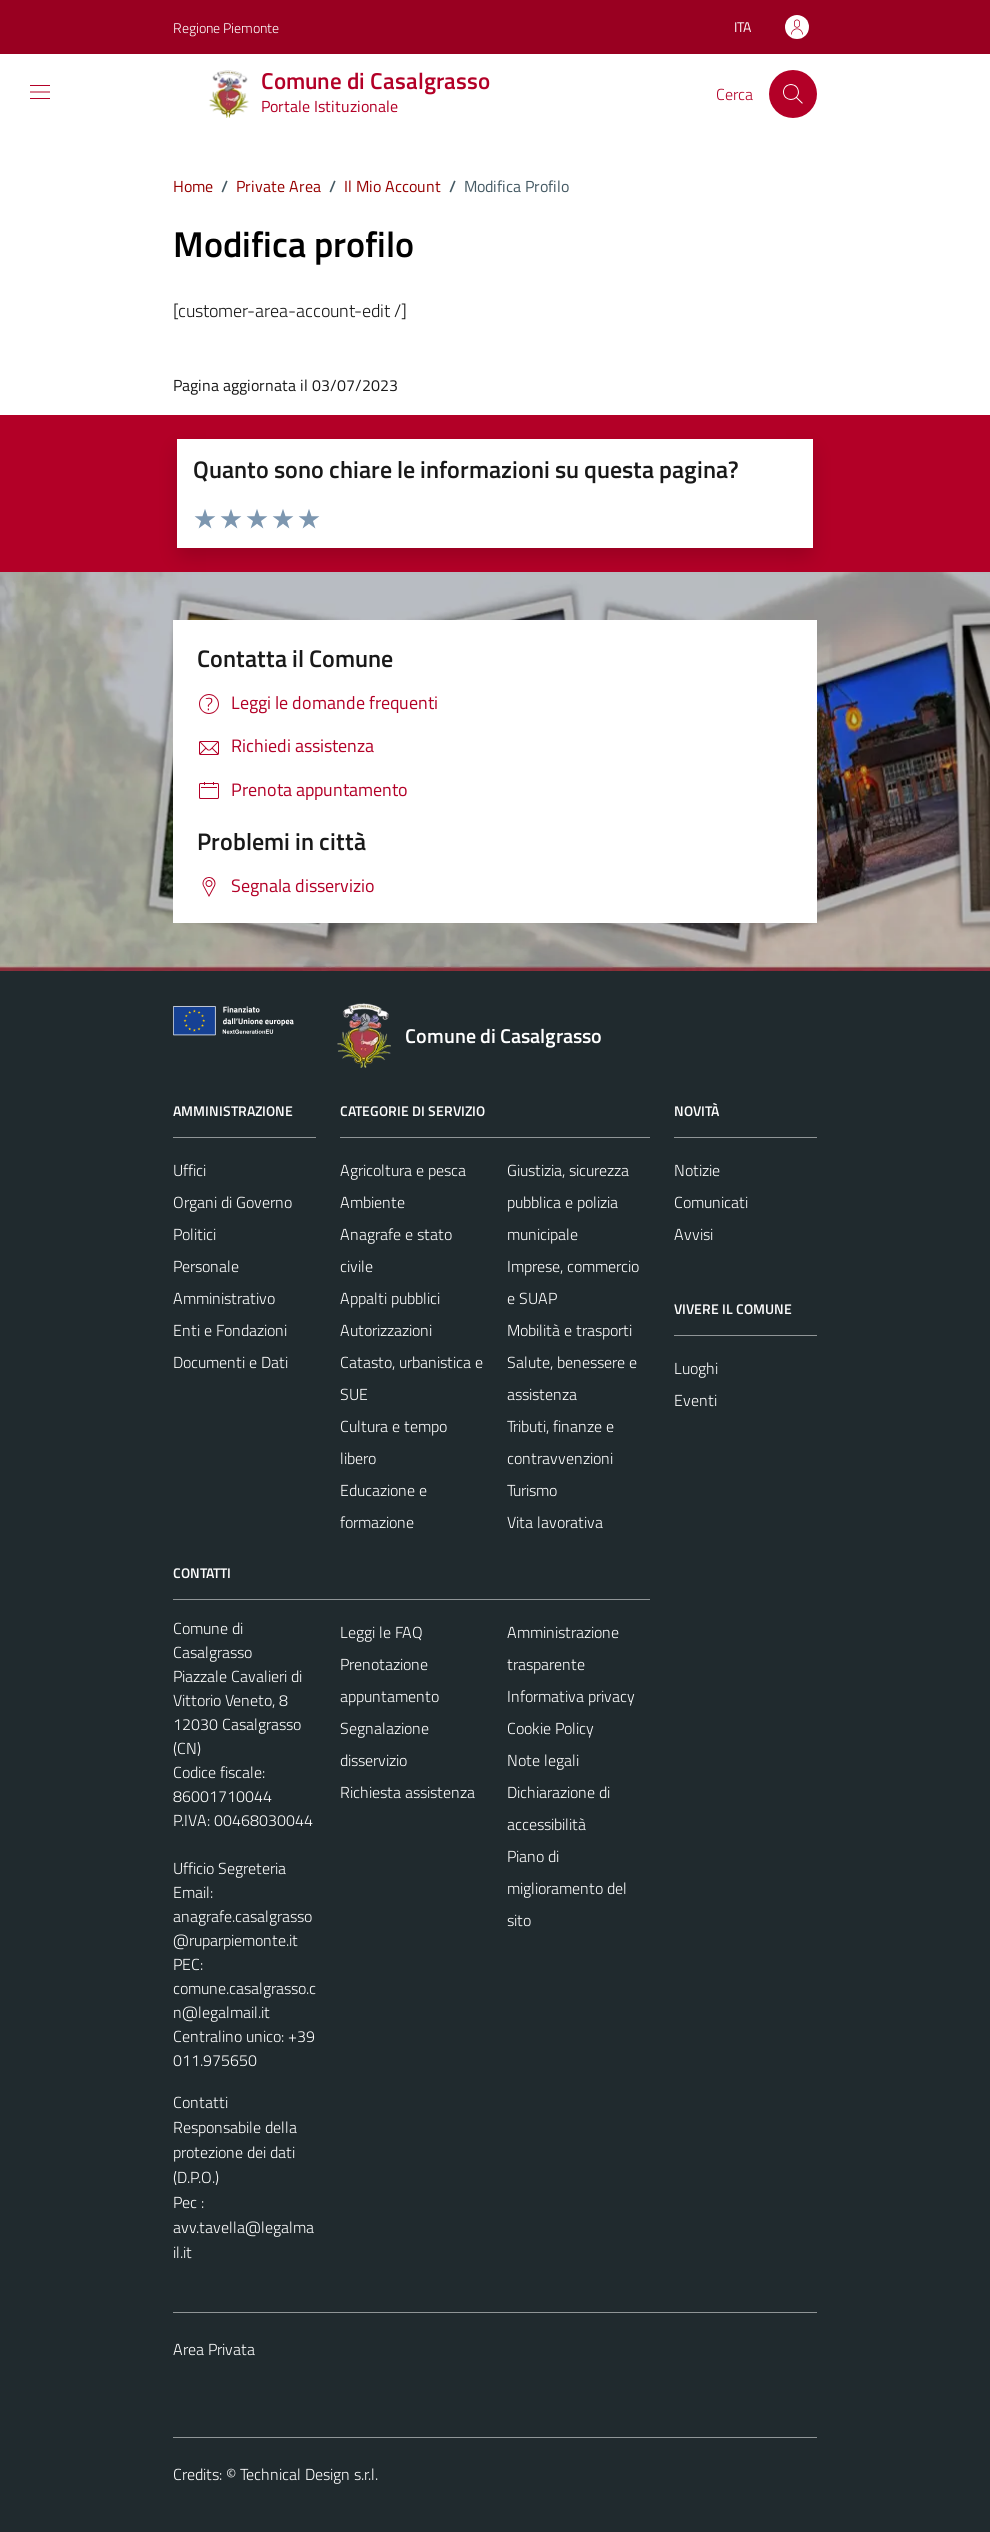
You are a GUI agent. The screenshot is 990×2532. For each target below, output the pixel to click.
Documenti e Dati (230, 1362)
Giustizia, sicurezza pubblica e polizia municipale (568, 1202)
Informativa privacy (571, 1696)
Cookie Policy (550, 1728)
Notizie (697, 1170)
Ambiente (372, 1202)
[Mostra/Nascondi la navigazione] (40, 92)
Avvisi (693, 1234)
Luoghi (696, 1368)
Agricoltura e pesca (403, 1170)
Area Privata (214, 2349)
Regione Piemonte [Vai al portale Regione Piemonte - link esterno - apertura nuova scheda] (226, 27)
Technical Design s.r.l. (309, 2474)
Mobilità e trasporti (569, 1330)
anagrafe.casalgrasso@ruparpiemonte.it (242, 1928)
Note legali (543, 1760)
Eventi (695, 1400)
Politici (194, 1234)
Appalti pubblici (390, 1298)
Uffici (189, 1170)
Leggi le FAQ (381, 1632)
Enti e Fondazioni (230, 1330)
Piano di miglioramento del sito (567, 1888)
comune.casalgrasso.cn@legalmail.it (244, 2000)
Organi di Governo (232, 1202)
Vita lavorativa (555, 1522)
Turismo (532, 1490)
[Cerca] (793, 94)
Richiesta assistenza (407, 1792)
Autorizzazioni (386, 1330)
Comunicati (711, 1202)
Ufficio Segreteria (229, 1868)
